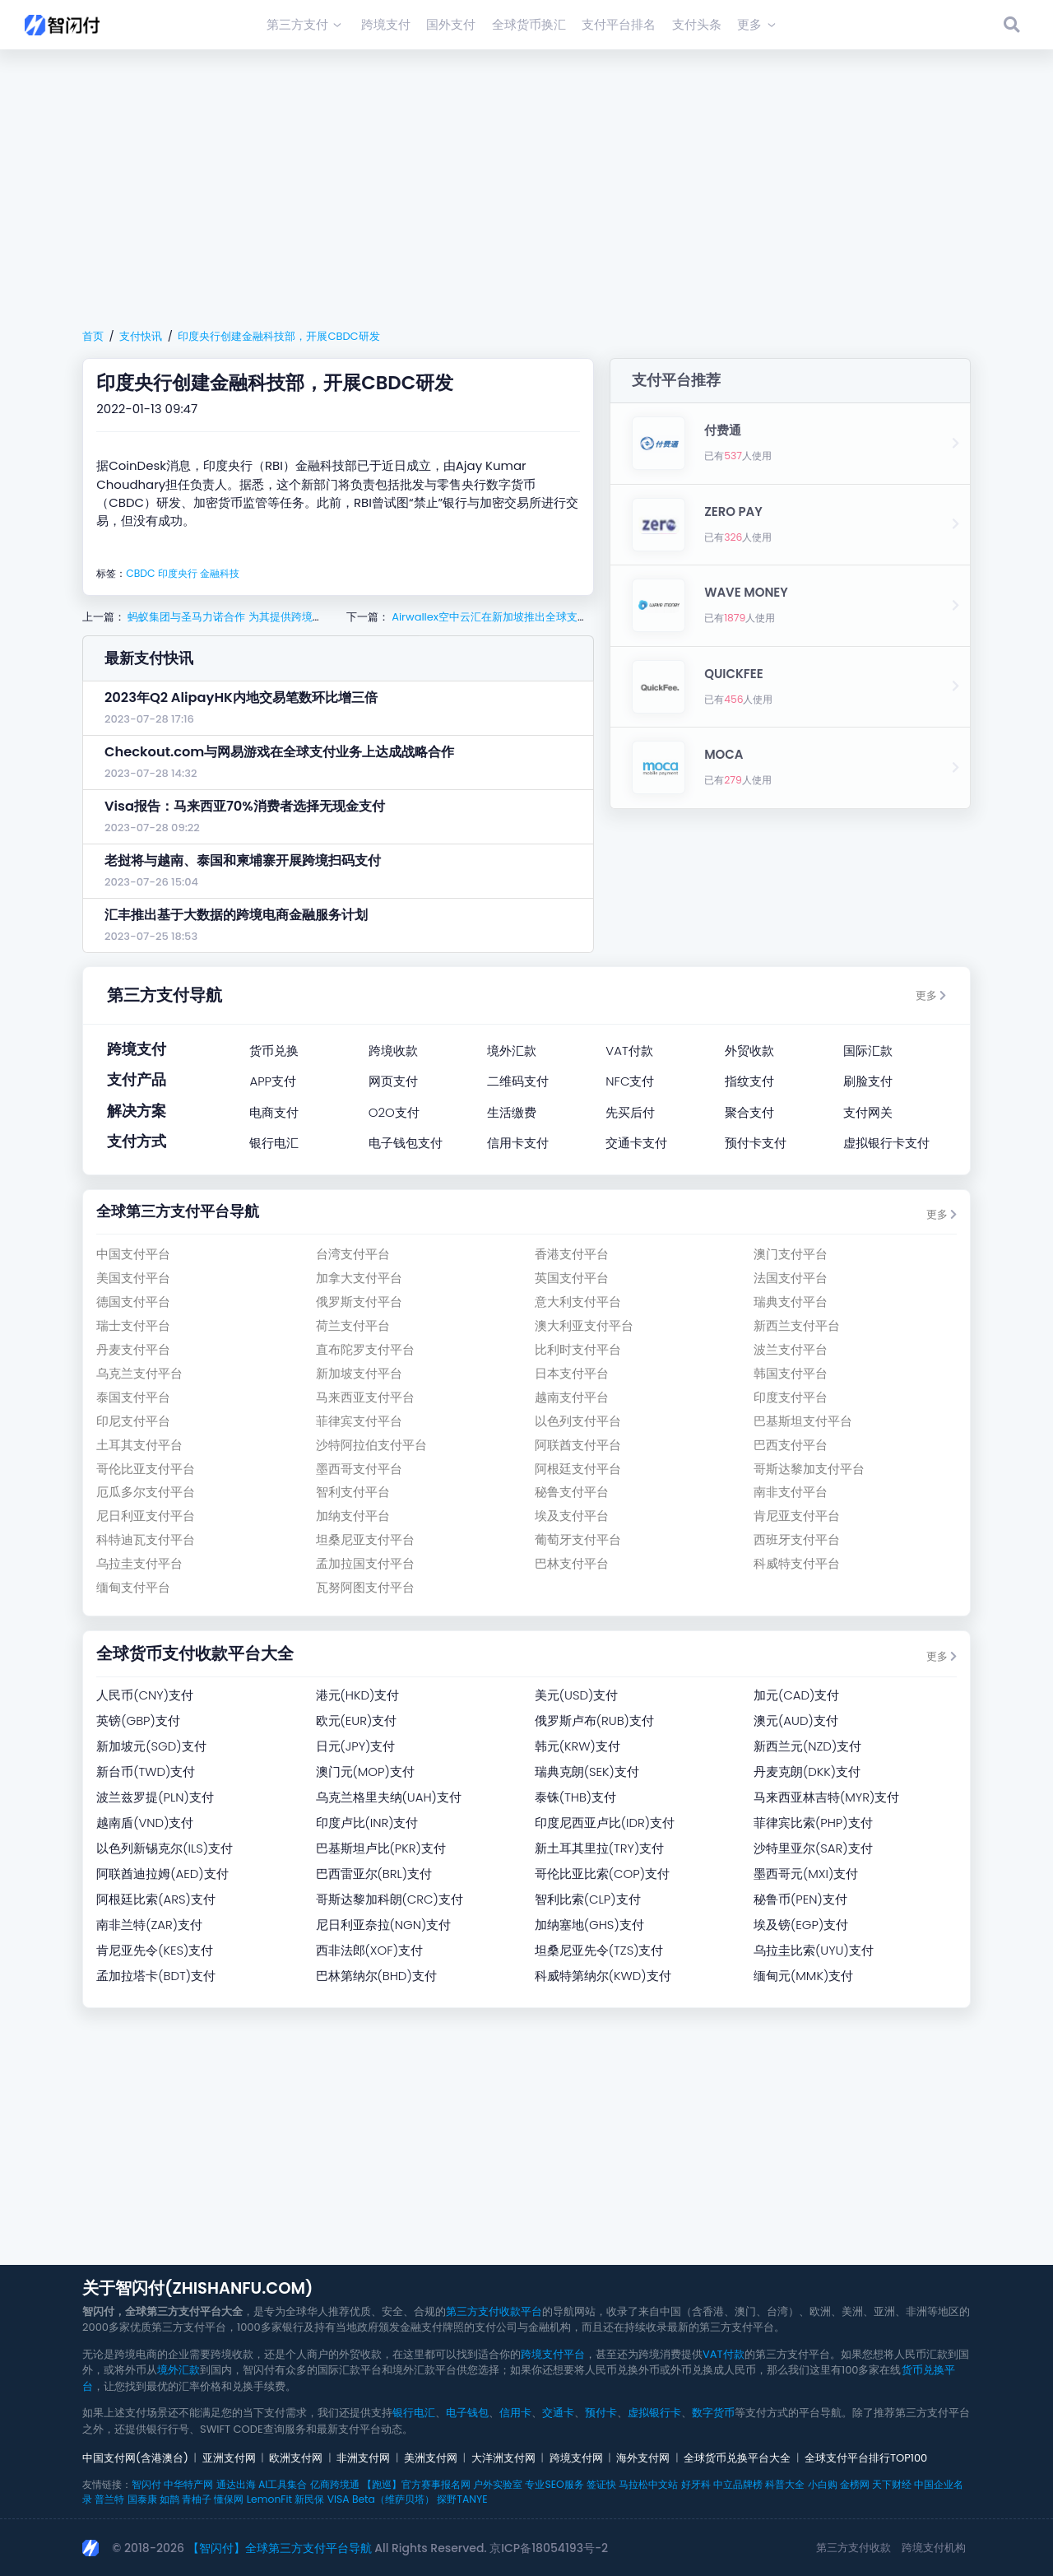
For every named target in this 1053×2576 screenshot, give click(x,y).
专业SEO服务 (554, 2484)
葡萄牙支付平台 (578, 1539)
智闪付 (146, 2484)
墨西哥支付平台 (359, 1468)
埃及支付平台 (572, 1515)
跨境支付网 (576, 2458)
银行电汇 (413, 2412)
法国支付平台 (791, 1277)
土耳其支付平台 (139, 1444)
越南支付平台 (572, 1397)
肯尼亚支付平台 (797, 1515)
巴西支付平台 (791, 1444)
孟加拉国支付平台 (365, 1563)
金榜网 (855, 2484)
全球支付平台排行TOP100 (866, 2458)
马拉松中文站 (648, 2484)
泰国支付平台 (133, 1397)
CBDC (140, 573)
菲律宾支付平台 (359, 1421)
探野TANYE (462, 2499)
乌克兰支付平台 (139, 1373)
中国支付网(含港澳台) (135, 2458)
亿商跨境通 (335, 2484)
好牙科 (696, 2484)
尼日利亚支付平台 (145, 1515)
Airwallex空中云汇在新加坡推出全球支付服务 (499, 617)
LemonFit (269, 2499)
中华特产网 (188, 2484)
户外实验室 (497, 2484)
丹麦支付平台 (133, 1349)
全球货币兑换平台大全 (737, 2458)
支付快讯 (140, 336)
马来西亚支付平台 (365, 1397)
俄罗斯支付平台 (359, 1301)
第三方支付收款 (853, 2547)
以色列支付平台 (578, 1421)
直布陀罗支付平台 (365, 1349)
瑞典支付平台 (791, 1301)
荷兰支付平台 (353, 1325)
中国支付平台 (133, 1253)
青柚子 (196, 2499)
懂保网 (229, 2499)
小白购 (822, 2484)
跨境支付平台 (553, 2354)
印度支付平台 (791, 1397)
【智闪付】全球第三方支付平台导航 (280, 2548)
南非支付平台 (791, 1491)
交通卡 (558, 2412)
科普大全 (785, 2484)
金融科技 (219, 573)
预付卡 (601, 2412)
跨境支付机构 (934, 2547)
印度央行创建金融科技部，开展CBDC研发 (278, 336)
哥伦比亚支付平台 (145, 1468)
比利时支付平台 (578, 1349)
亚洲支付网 (229, 2458)
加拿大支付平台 (359, 1277)
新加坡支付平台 (359, 1373)
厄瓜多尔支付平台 (145, 1491)
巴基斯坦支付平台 (803, 1421)
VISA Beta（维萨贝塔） (380, 2499)
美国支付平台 (133, 1277)
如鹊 (169, 2499)
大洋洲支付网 (503, 2458)
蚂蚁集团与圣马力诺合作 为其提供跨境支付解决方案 (251, 617)
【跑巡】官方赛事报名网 (416, 2484)
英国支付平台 (572, 1277)
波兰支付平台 (791, 1349)
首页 (93, 336)
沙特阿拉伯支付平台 (371, 1444)
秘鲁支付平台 (572, 1491)
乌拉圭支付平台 (139, 1563)
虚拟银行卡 (654, 2412)
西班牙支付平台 (797, 1539)
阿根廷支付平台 (578, 1468)
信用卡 (515, 2412)
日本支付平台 (572, 1373)
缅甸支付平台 (133, 1587)
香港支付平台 (572, 1253)
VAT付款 (724, 2354)
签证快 (601, 2484)
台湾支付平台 (353, 1253)
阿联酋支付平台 (578, 1444)
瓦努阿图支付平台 (365, 1587)
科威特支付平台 (797, 1563)
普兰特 (109, 2499)
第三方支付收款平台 (494, 2311)
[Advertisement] (526, 186)
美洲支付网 (430, 2458)
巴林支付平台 (572, 1563)
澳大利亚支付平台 (584, 1325)
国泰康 (142, 2499)
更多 (931, 995)
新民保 (309, 2499)
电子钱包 (467, 2412)
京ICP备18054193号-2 (548, 2548)
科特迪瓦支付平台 (145, 1539)
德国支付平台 (133, 1301)
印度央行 (177, 573)
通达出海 (236, 2484)
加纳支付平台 (353, 1515)
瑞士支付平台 (133, 1325)
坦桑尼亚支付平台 (365, 1539)
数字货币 (713, 2412)
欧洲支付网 (295, 2458)
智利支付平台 (353, 1491)
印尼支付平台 (133, 1421)
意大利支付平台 (578, 1301)
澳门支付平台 (791, 1253)
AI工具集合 (282, 2484)
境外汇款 (178, 2370)
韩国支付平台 (791, 1373)
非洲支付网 (363, 2458)
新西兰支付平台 (797, 1325)
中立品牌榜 (738, 2484)
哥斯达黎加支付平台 (809, 1468)
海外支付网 (643, 2458)
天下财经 (892, 2484)
